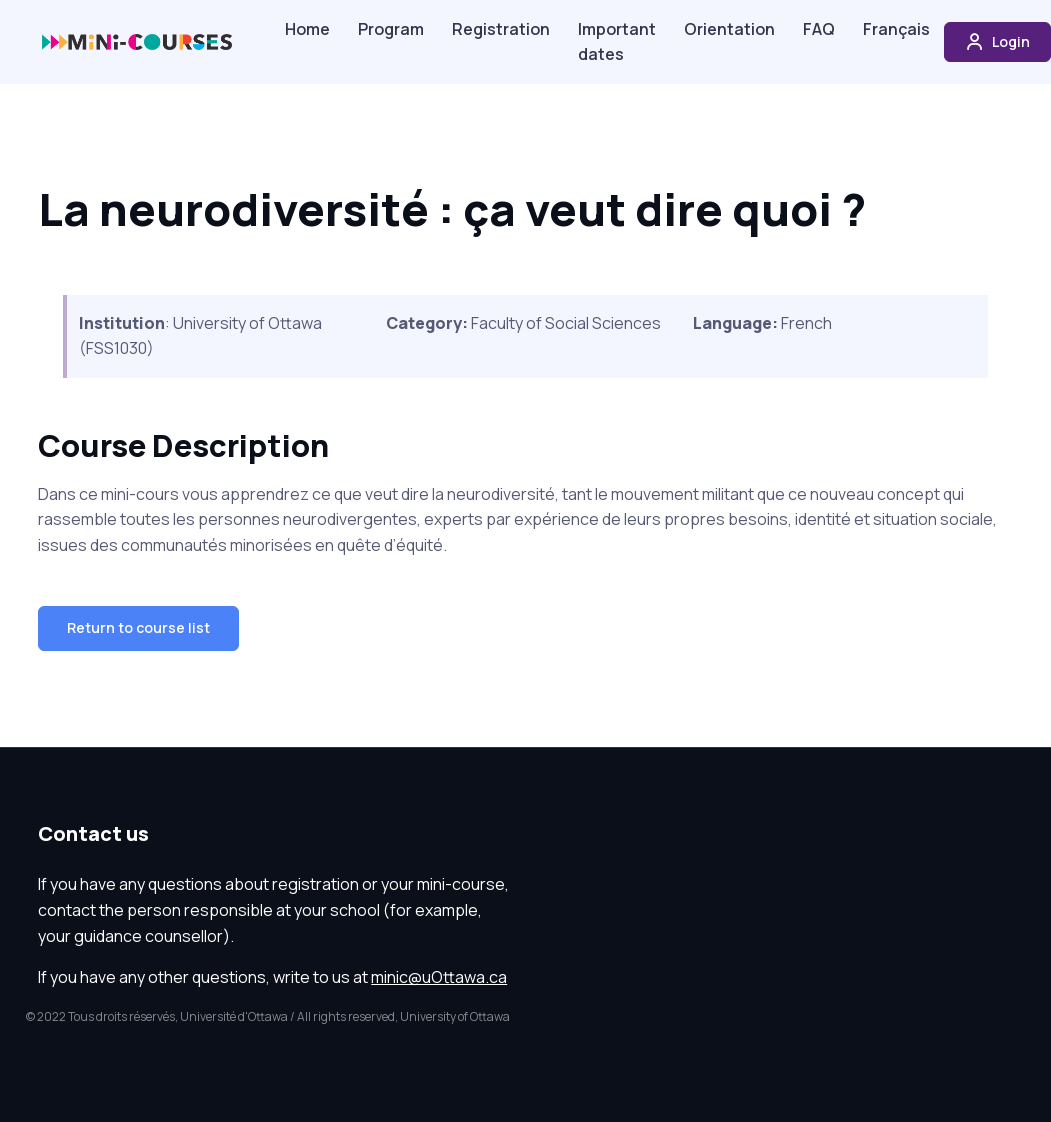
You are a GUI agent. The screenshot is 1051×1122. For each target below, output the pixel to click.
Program (391, 29)
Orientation (729, 29)
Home (307, 29)
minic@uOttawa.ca (439, 977)
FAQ (819, 29)
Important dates (617, 42)
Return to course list (138, 627)
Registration (501, 29)
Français (896, 29)
